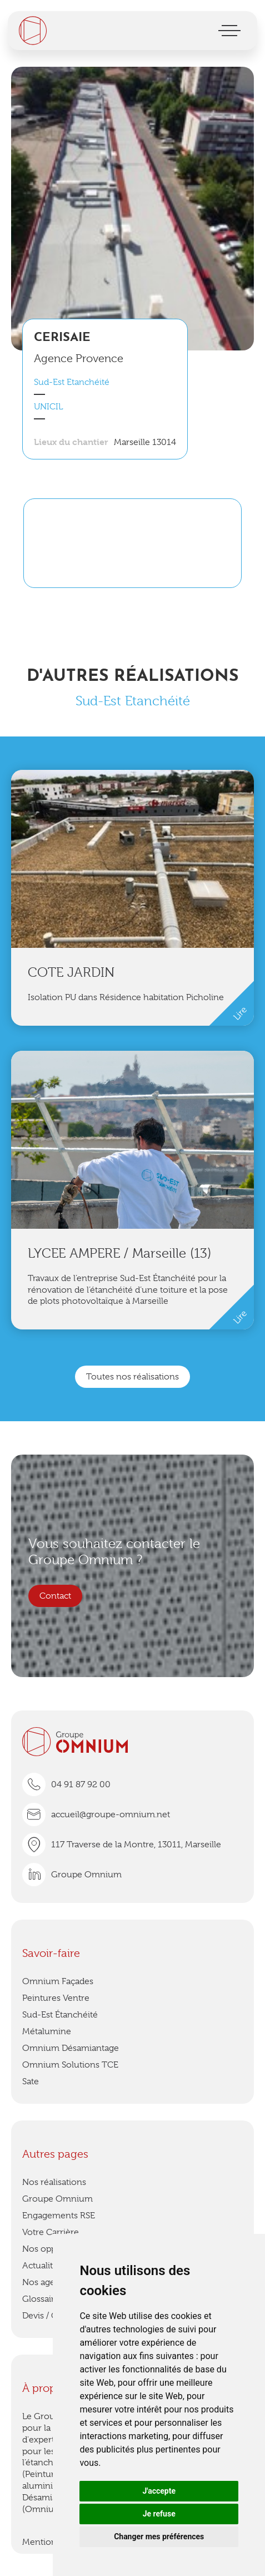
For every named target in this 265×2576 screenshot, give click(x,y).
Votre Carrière (50, 2232)
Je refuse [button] (159, 2513)
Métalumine (46, 2031)
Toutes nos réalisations (132, 1377)
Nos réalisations (54, 2182)
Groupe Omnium (57, 2199)
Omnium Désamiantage (70, 2048)
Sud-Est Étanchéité (60, 2015)
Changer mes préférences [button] (159, 2536)
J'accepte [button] (159, 2490)
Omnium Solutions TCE (70, 2065)
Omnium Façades (57, 1981)
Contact (55, 1596)
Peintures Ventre (55, 1998)
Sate (30, 2081)
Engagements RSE (58, 2216)
